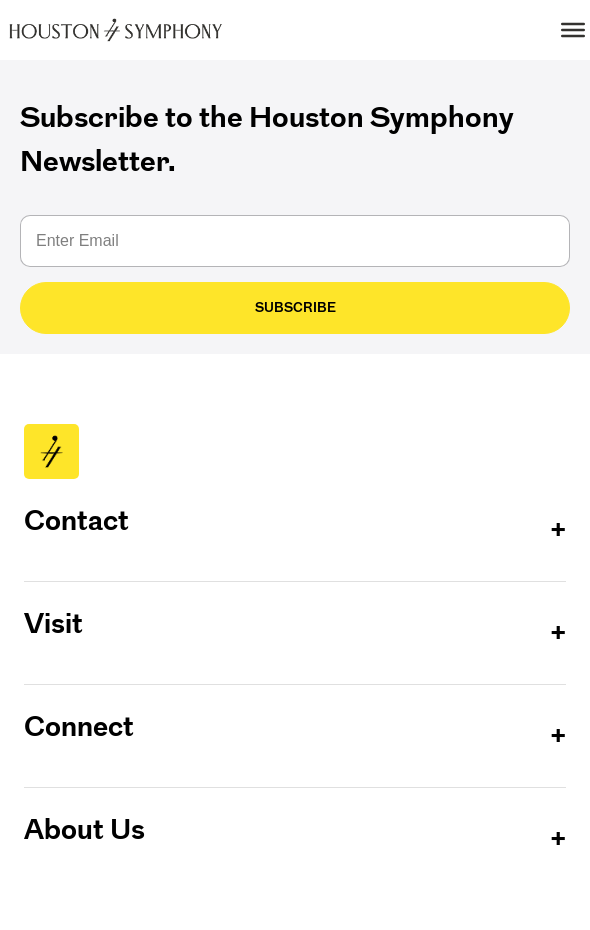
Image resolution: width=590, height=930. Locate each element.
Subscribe (295, 307)
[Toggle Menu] (573, 30)
